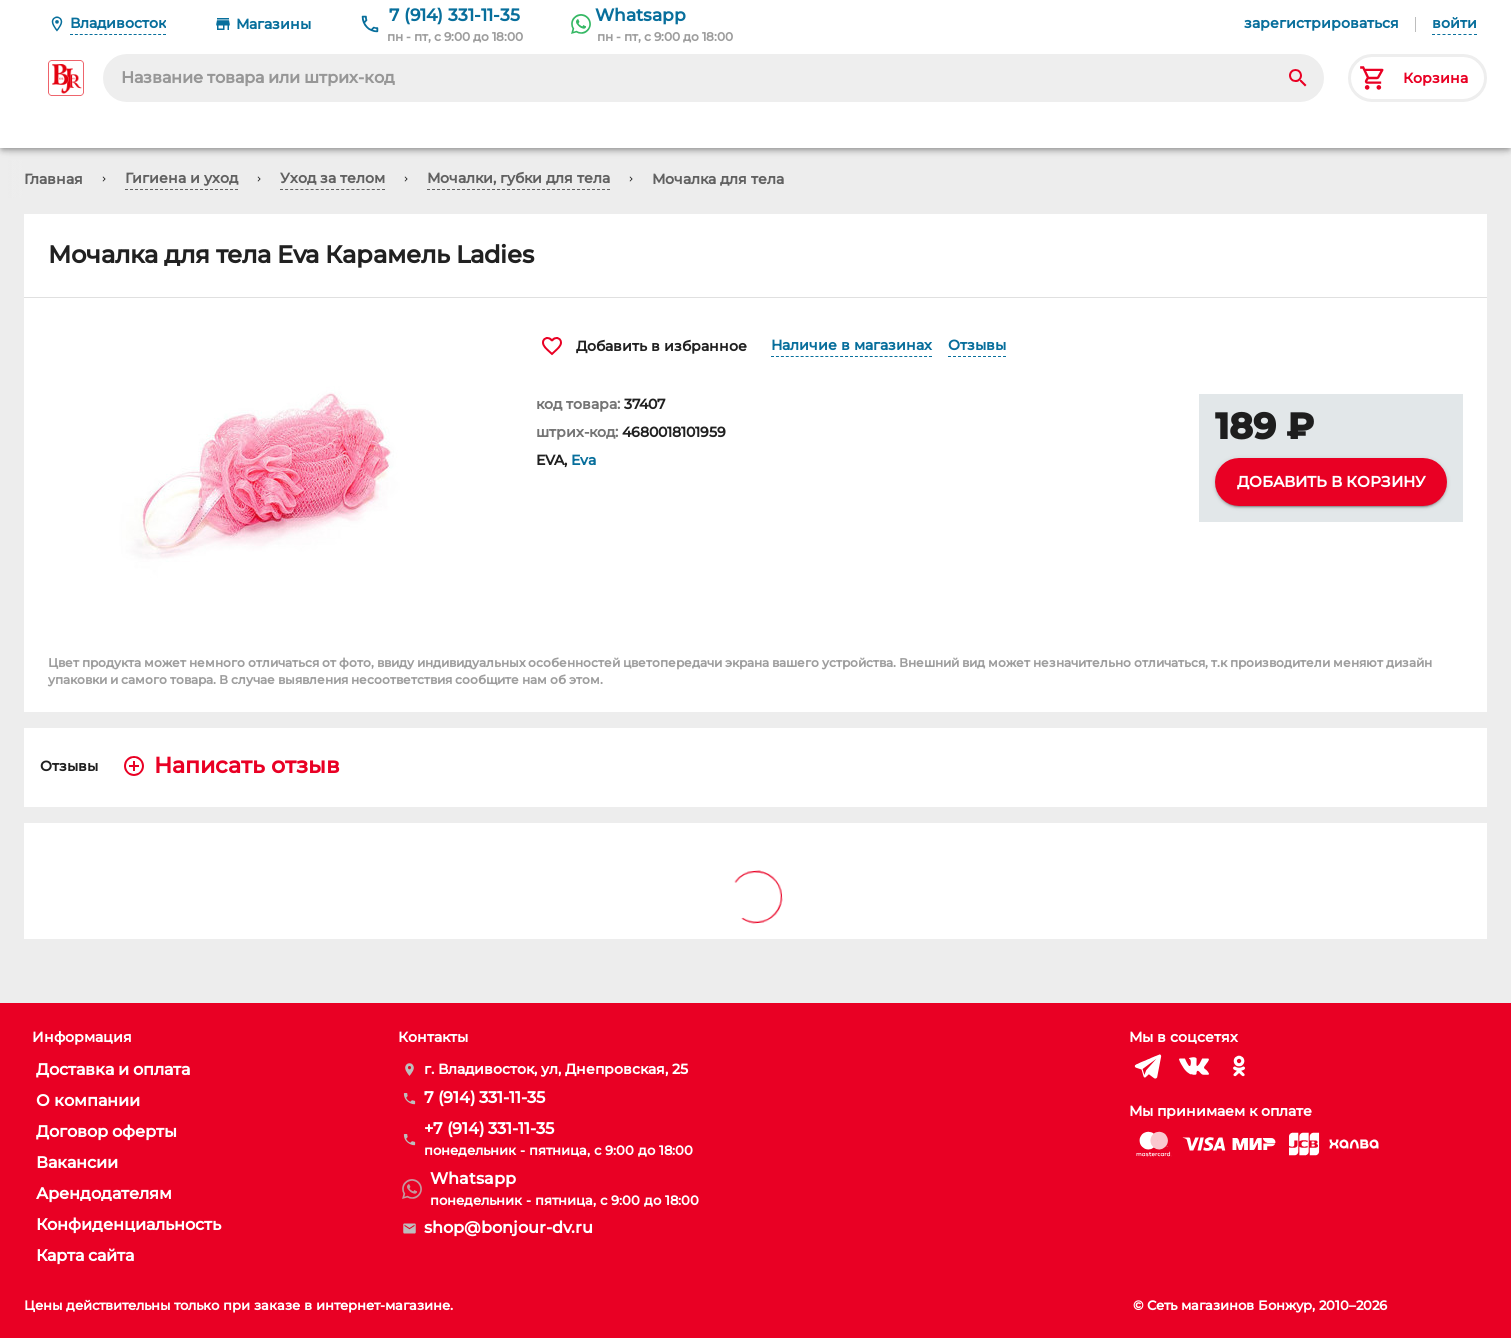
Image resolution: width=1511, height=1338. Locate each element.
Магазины (273, 24)
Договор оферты (106, 1131)
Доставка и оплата (113, 1069)
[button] (268, 472)
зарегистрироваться (1321, 23)
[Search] (1298, 78)
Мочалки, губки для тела (518, 178)
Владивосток (118, 23)
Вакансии (77, 1162)
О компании (88, 1100)
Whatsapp (640, 15)
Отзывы (977, 345)
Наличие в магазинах (851, 345)
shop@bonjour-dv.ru (508, 1227)
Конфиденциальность (128, 1224)
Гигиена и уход (181, 178)
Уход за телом (332, 178)
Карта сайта (85, 1255)
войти (1454, 23)
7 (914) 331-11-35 (454, 15)
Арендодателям (104, 1193)
